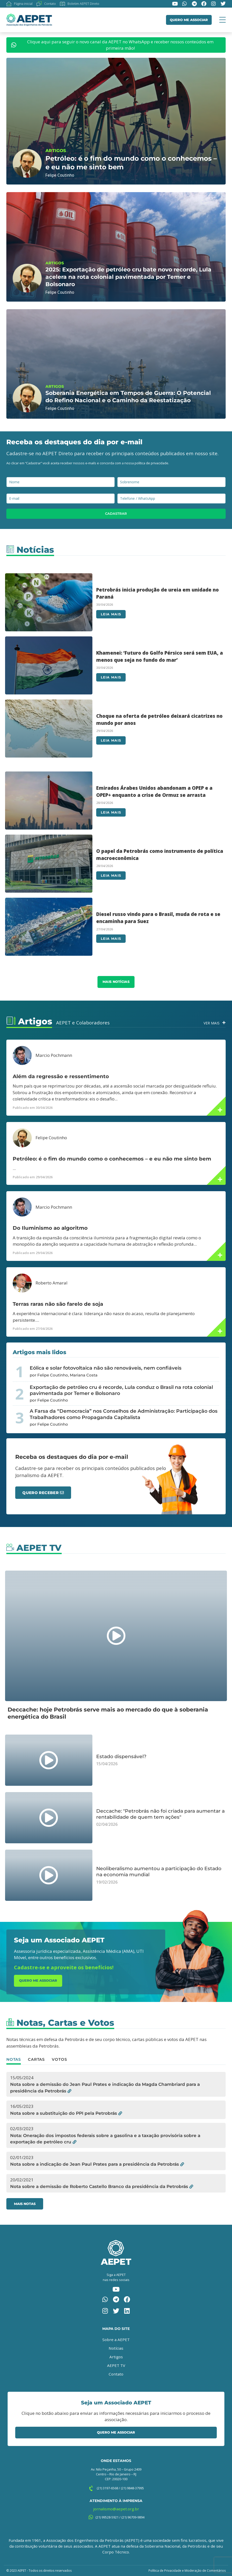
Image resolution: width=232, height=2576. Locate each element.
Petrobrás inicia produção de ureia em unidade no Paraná (157, 593)
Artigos (116, 2356)
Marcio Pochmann (54, 1055)
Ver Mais (211, 1023)
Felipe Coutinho (51, 1137)
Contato (116, 2374)
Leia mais (111, 614)
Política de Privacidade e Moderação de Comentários (187, 2570)
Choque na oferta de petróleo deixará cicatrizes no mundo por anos (159, 719)
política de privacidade (151, 463)
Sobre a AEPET (116, 2339)
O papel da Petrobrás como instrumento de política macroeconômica (159, 854)
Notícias (116, 2348)
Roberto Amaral (52, 1283)
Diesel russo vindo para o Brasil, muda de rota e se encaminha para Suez (158, 917)
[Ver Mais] (224, 1023)
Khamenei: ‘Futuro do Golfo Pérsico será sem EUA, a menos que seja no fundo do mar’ (159, 656)
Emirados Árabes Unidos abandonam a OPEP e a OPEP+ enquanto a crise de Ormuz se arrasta (154, 791)
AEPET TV (116, 2365)
